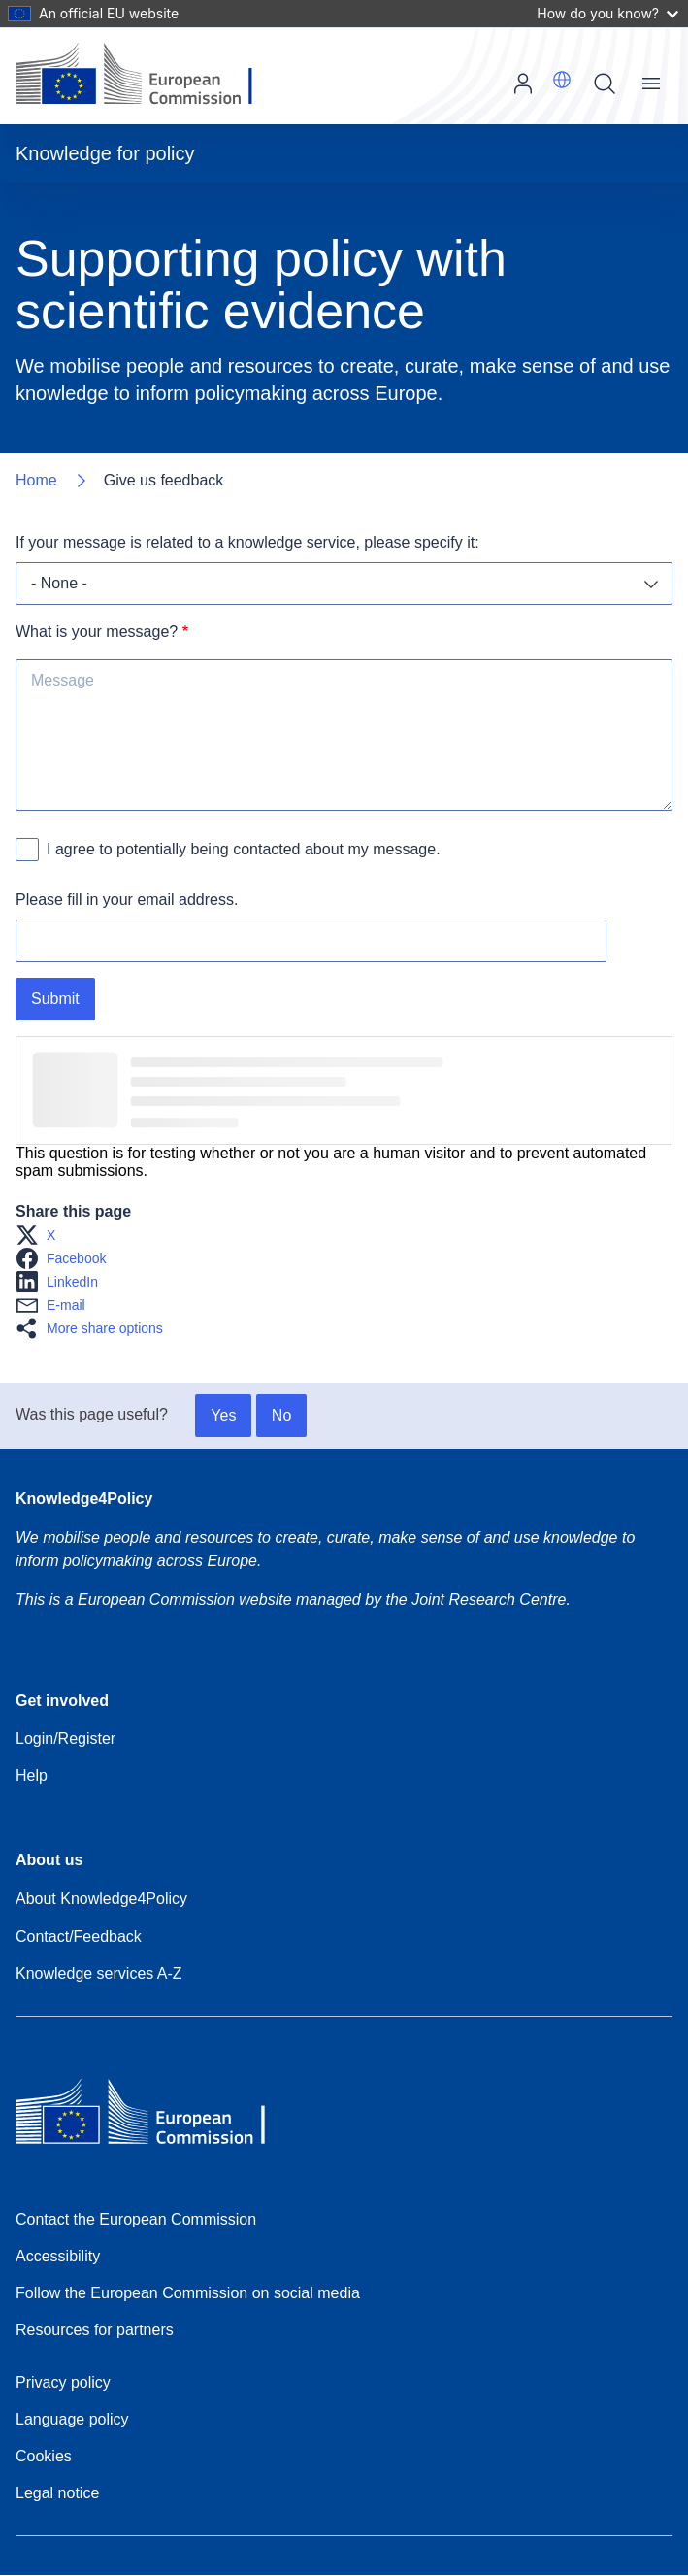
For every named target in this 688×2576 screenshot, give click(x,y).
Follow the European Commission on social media (188, 2293)
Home (36, 480)
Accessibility (58, 2256)
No (281, 1415)
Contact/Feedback (79, 1936)
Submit (55, 998)
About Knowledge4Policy (101, 1898)
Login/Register (65, 1738)
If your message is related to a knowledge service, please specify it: (247, 542)
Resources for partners (95, 2330)
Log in (523, 83)
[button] (562, 79)
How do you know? (607, 13)
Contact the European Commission (136, 2219)
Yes (223, 1415)
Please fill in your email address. (127, 899)
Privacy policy (63, 2382)
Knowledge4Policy (84, 1498)
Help (32, 1775)
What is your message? (97, 631)
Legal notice (57, 2493)
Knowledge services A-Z (99, 1973)
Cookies (44, 2456)
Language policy (72, 2419)
